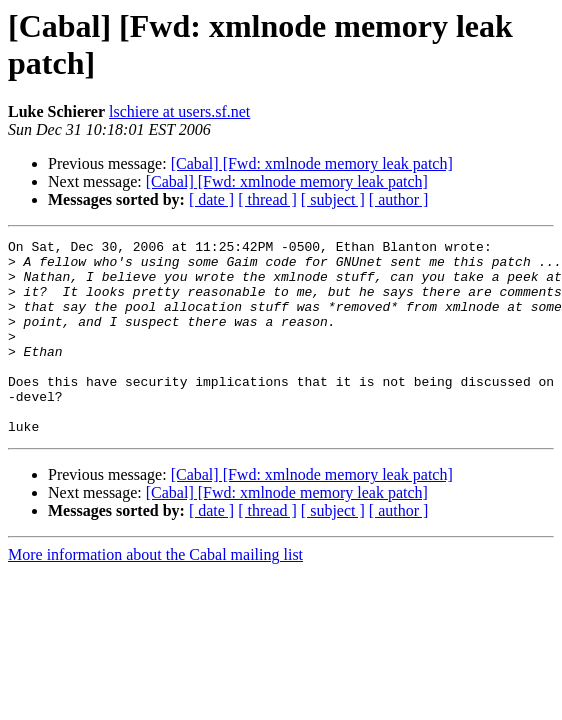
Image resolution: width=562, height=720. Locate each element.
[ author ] (399, 199)
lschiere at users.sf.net (179, 111)
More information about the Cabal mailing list (155, 593)
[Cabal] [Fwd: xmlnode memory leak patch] (312, 163)
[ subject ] (333, 199)
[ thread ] (267, 199)
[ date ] (211, 199)
